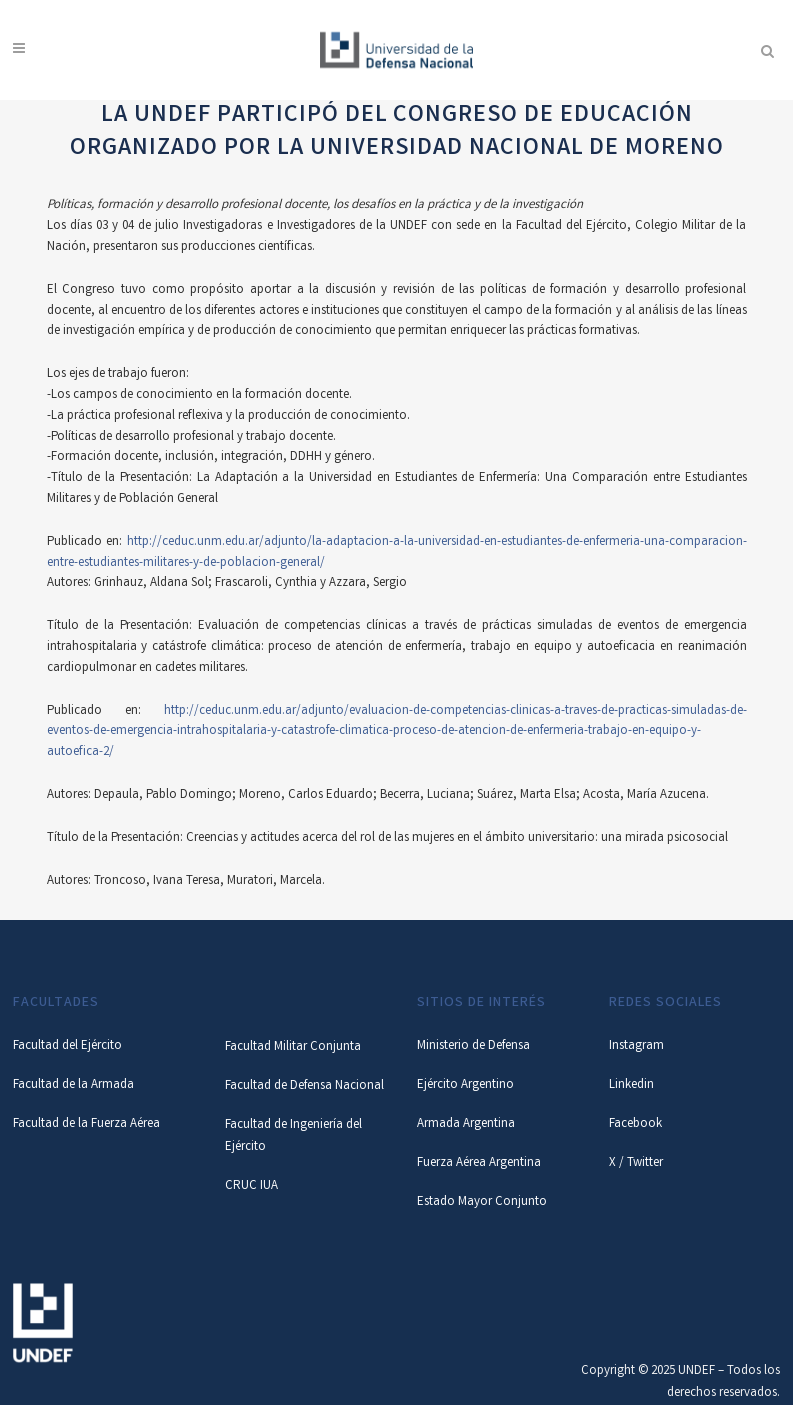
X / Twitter (636, 1163)
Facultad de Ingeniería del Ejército (293, 1136)
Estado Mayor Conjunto (482, 1202)
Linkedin (631, 1085)
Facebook (635, 1124)
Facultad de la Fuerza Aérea (86, 1124)
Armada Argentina (466, 1124)
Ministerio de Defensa (473, 1046)
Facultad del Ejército (67, 1046)
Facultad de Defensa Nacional (304, 1086)
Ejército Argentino (465, 1085)
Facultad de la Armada (73, 1085)
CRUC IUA (251, 1186)
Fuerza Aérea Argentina (479, 1163)
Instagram (636, 1046)
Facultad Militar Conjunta (293, 1047)
